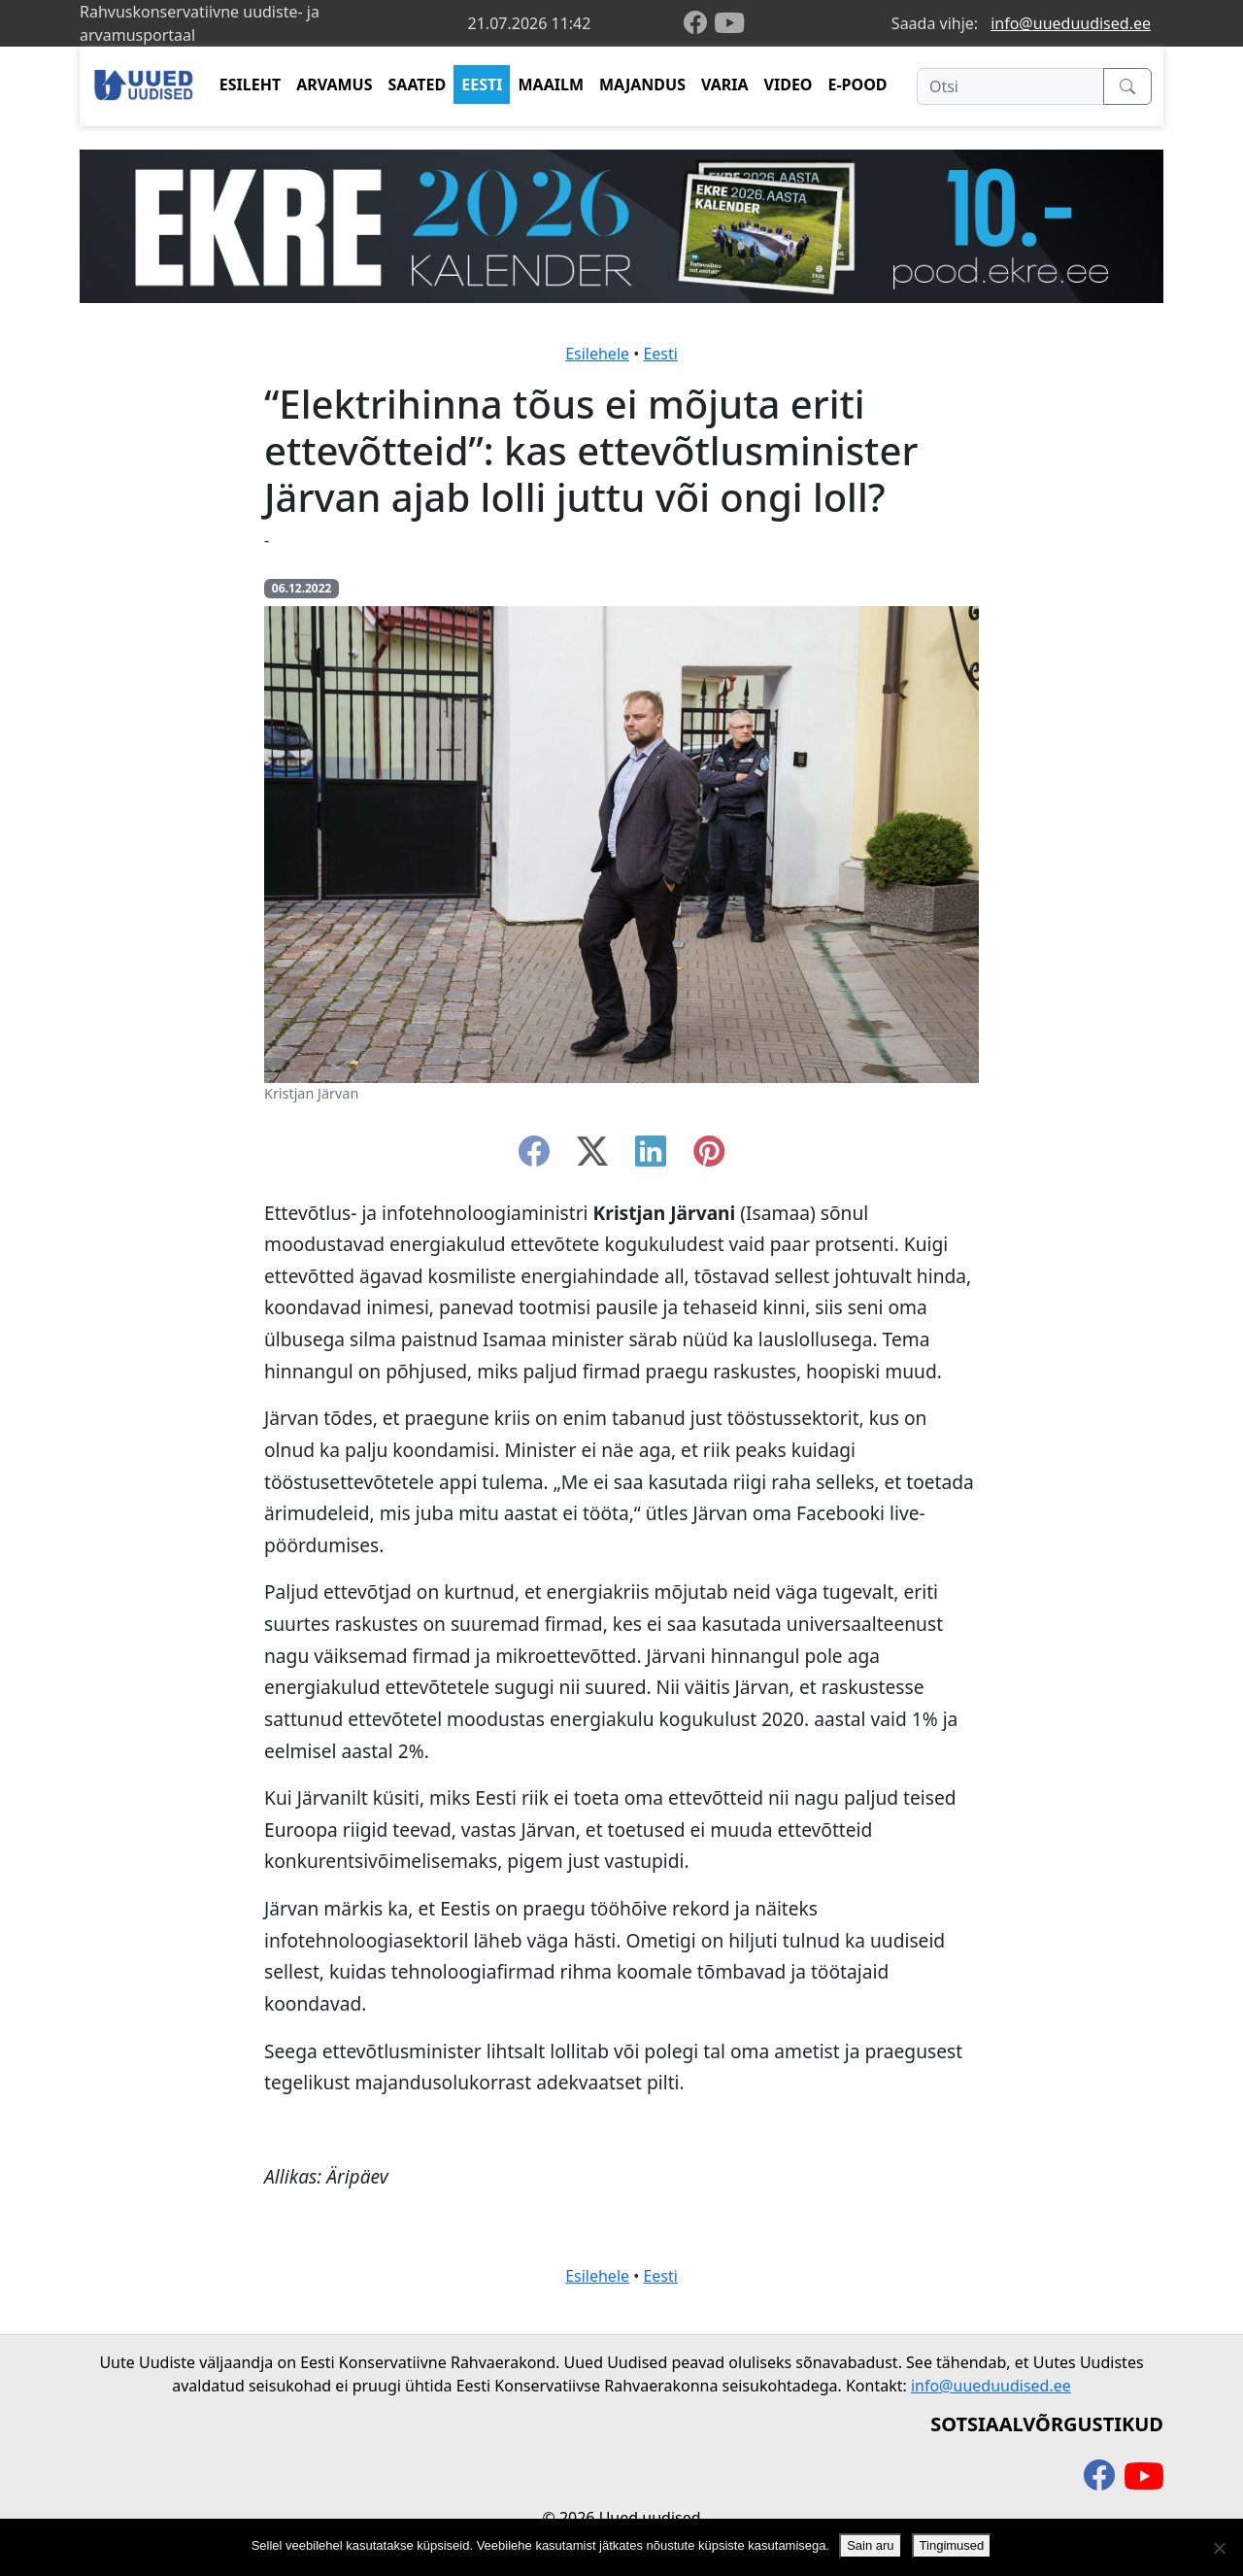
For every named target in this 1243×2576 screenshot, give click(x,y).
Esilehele (597, 353)
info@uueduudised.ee (1071, 23)
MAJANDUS (642, 84)
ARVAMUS (334, 84)
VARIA (725, 84)
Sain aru (870, 2545)
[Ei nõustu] (1218, 2548)
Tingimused (952, 2545)
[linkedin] (650, 1156)
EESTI (481, 84)
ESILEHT (250, 84)
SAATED (417, 84)
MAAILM (551, 84)
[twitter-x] (592, 1156)
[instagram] (709, 1156)
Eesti (660, 353)
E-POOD (858, 84)
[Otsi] (1010, 86)
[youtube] (729, 23)
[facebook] (699, 24)
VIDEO (788, 84)
